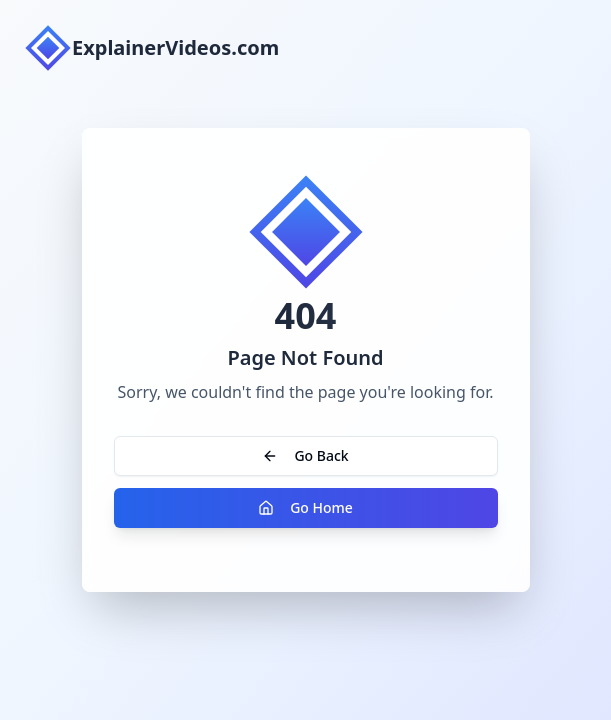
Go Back (305, 455)
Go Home (305, 507)
